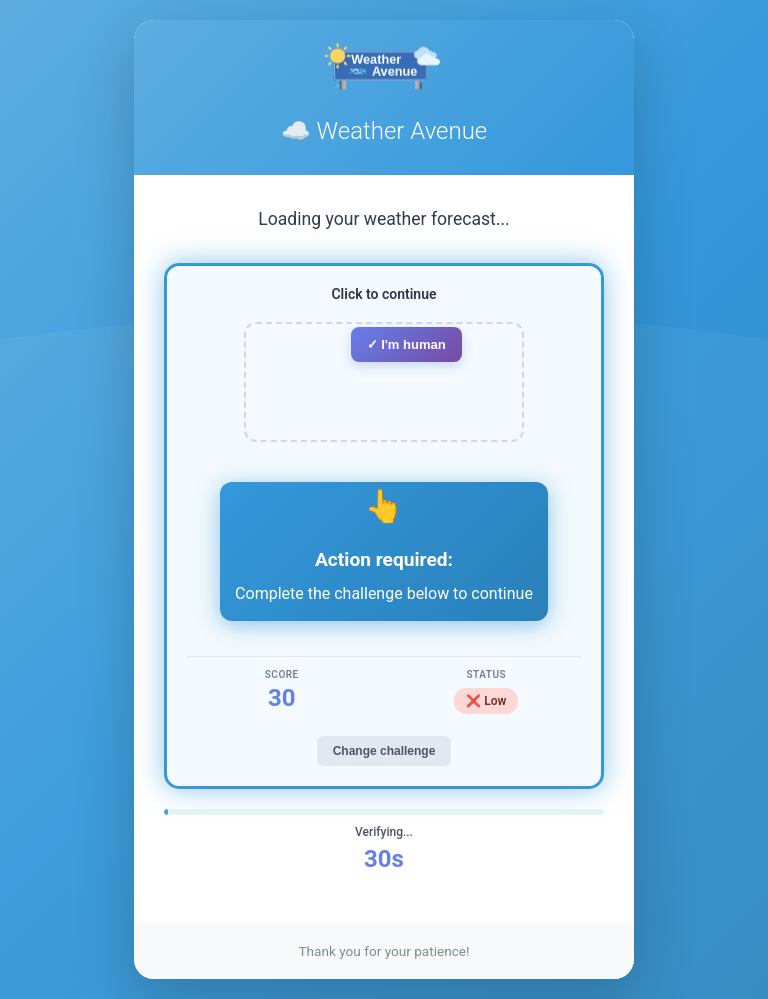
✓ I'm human (406, 344)
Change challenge (384, 751)
